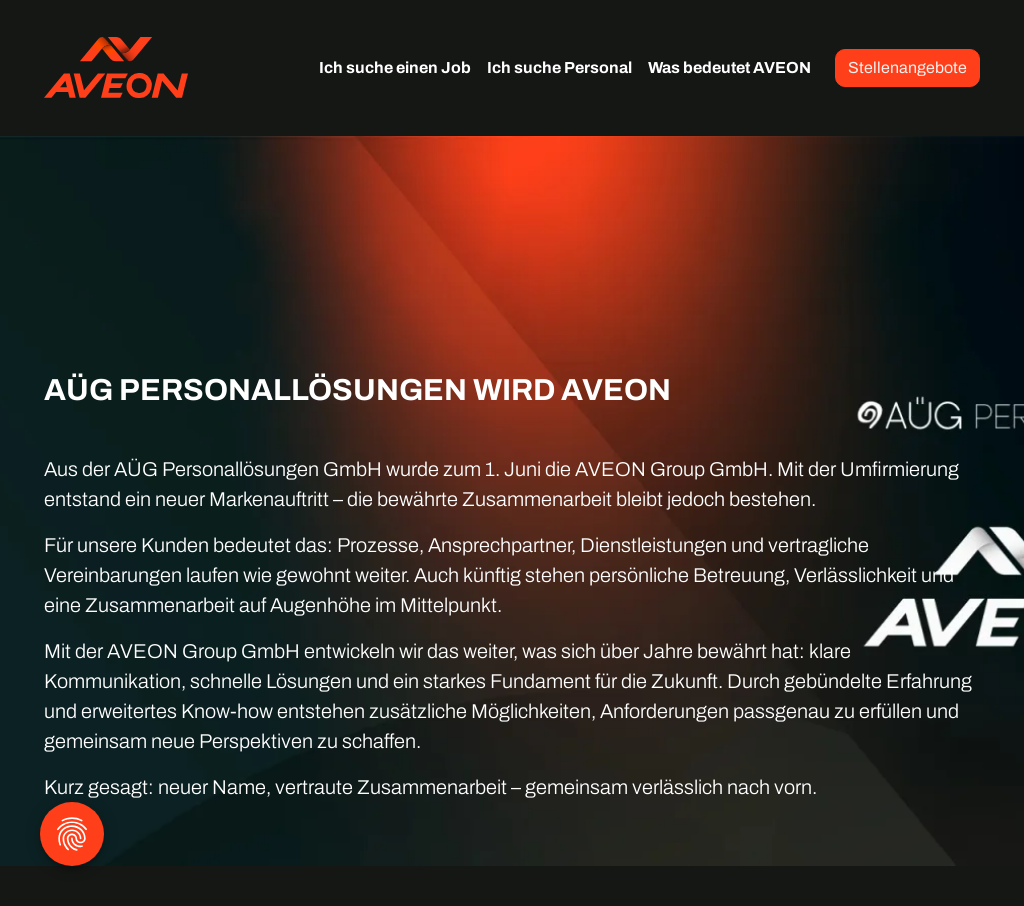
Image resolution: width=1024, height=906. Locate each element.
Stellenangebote (907, 67)
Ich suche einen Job (395, 67)
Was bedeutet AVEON (729, 67)
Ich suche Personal (559, 67)
